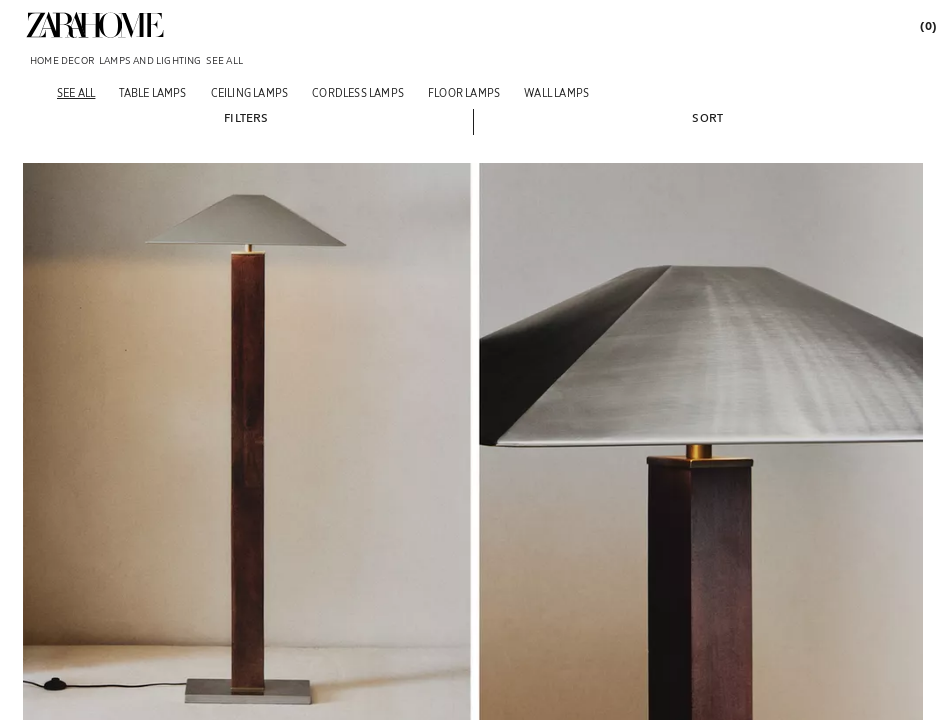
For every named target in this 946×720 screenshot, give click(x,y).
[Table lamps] (152, 92)
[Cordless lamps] (358, 92)
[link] (95, 25)
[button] (246, 117)
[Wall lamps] (556, 92)
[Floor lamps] (464, 92)
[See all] (76, 92)
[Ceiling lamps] (250, 92)
